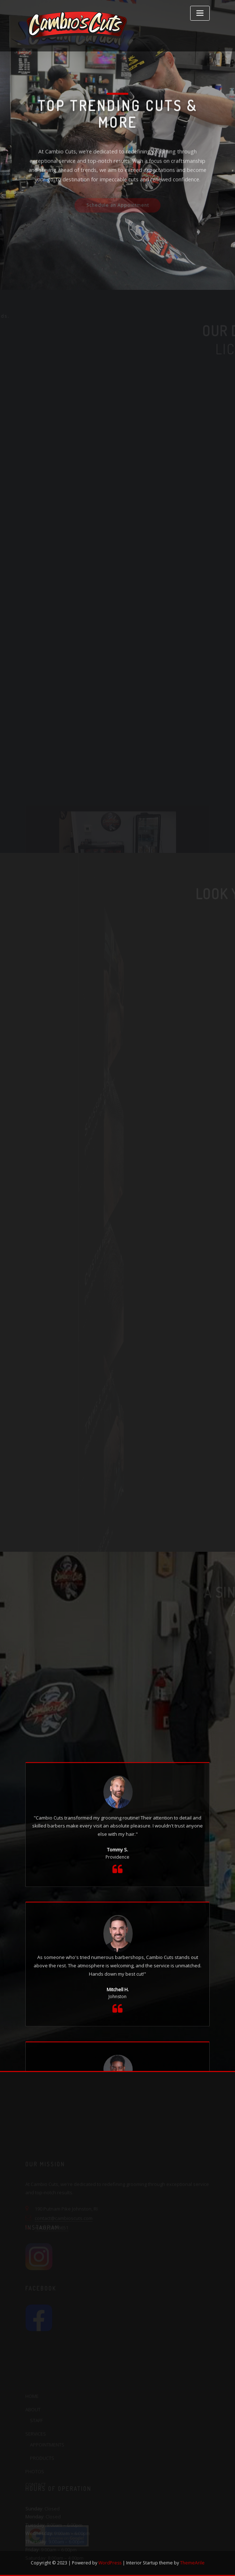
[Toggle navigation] (200, 13)
